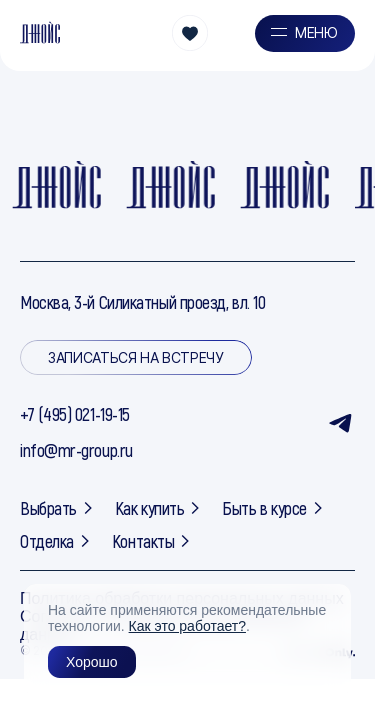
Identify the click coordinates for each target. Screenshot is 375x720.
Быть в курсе (273, 508)
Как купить (159, 508)
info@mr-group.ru (76, 450)
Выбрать (57, 508)
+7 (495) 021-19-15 (75, 414)
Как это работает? (187, 626)
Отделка (56, 541)
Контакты (152, 541)
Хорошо (92, 662)
